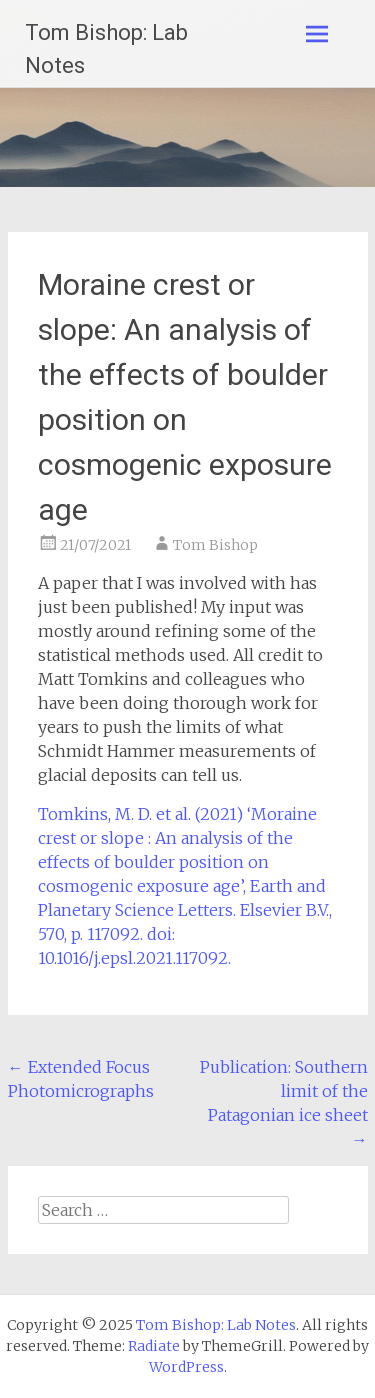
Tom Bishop (215, 545)
